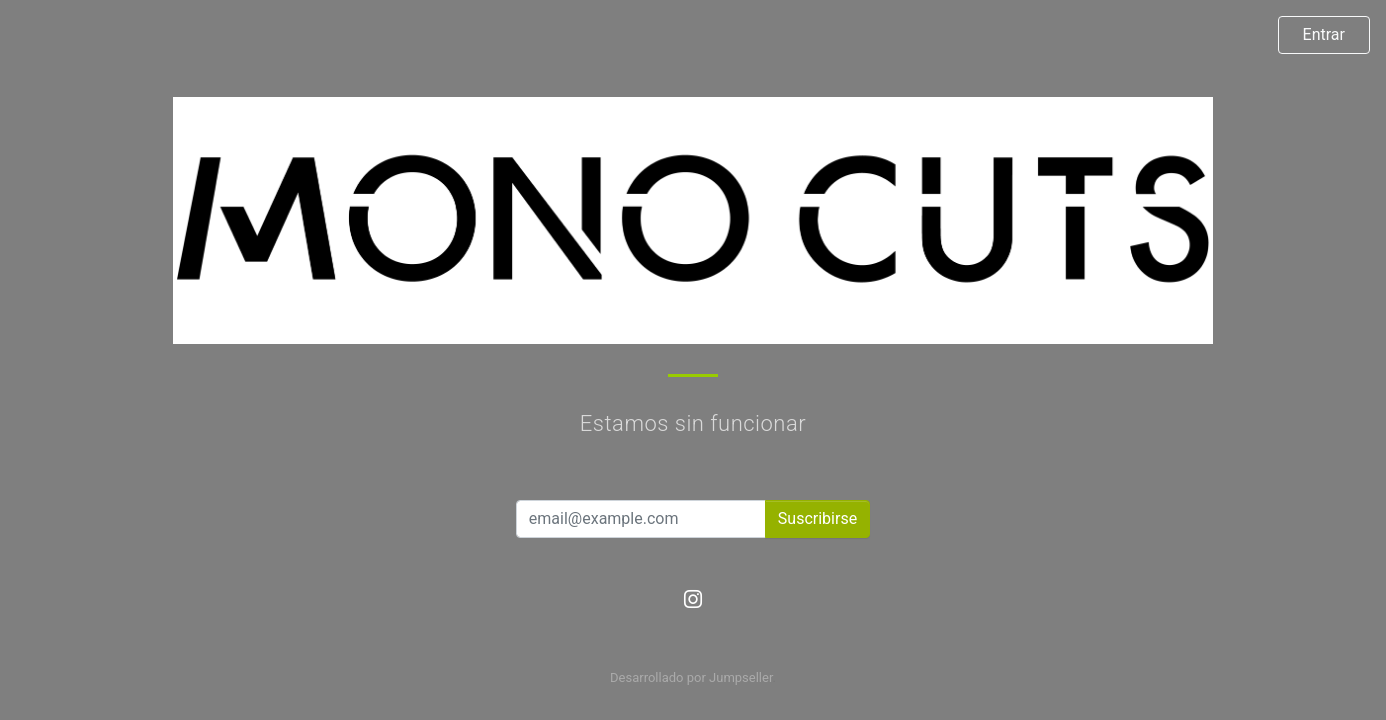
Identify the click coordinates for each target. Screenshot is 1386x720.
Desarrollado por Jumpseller (691, 677)
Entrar (1324, 34)
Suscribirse (817, 518)
